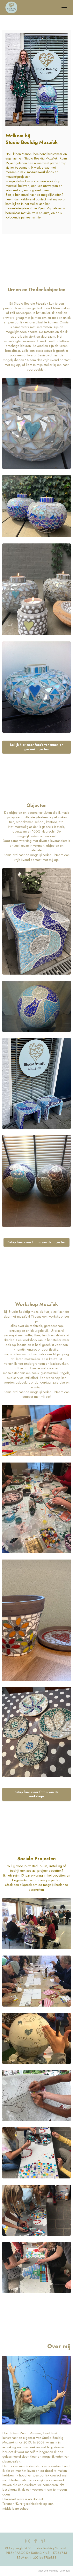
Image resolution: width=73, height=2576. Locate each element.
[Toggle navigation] (65, 7)
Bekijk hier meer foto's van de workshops (36, 1794)
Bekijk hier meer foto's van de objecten (36, 1242)
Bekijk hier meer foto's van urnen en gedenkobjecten (37, 747)
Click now (65, 2571)
